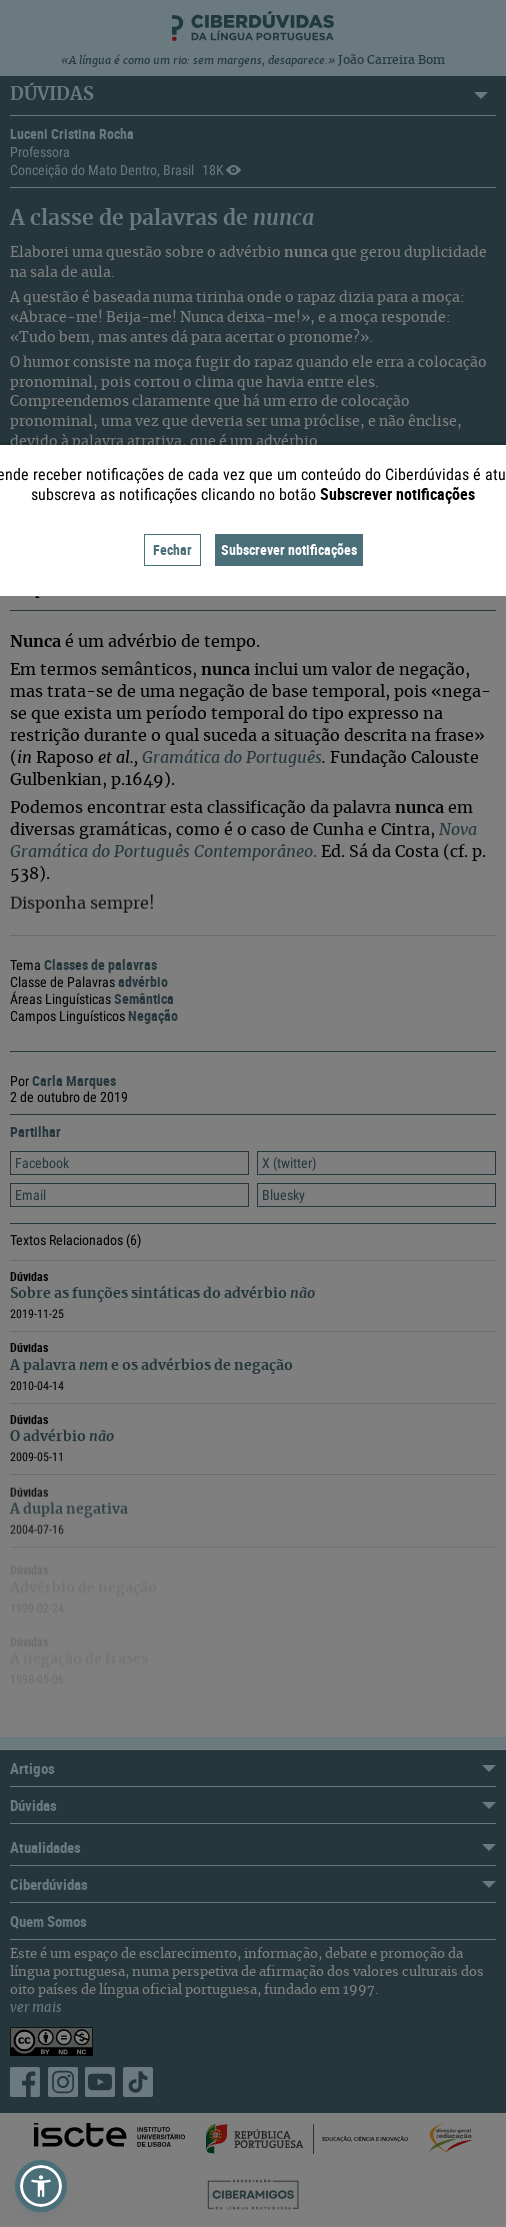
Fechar (172, 549)
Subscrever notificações (289, 549)
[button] (41, 2186)
